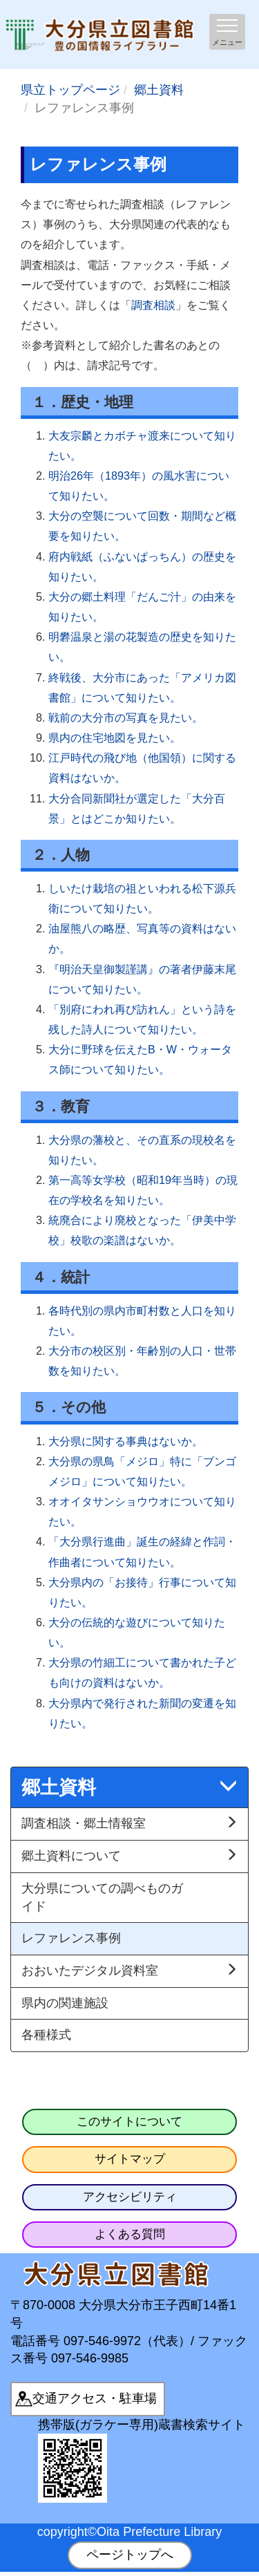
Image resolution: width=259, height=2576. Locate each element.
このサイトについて (129, 2121)
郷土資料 (159, 90)
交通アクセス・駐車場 (94, 2398)
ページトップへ (129, 2554)
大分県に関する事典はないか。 (125, 1441)
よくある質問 (130, 2234)
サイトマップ (130, 2158)
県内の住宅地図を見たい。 (114, 737)
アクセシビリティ (130, 2196)
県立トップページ (70, 90)
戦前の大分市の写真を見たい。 (125, 717)
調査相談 (153, 305)
